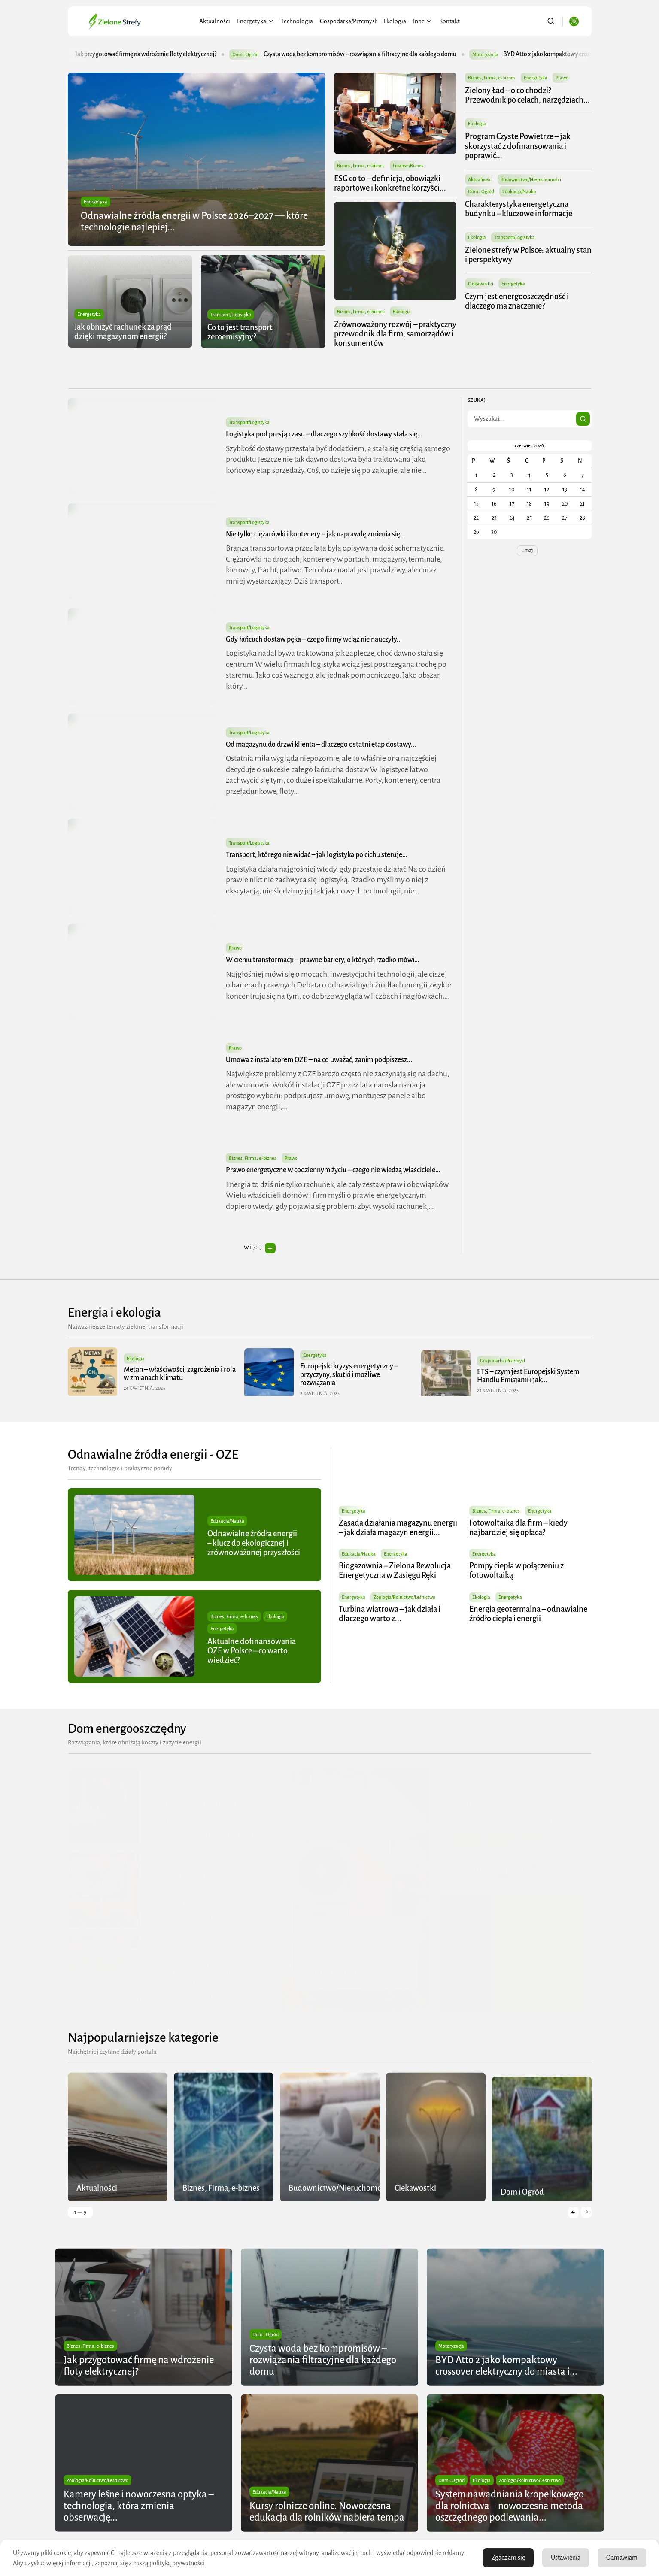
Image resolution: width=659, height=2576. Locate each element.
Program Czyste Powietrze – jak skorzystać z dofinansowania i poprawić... (518, 146)
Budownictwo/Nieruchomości (531, 179)
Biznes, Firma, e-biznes (361, 165)
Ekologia (394, 21)
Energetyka (255, 21)
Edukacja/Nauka (520, 191)
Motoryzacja (504, 54)
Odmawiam (622, 2557)
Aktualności (214, 21)
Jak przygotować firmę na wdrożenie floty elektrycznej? (164, 54)
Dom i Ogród (264, 54)
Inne (422, 21)
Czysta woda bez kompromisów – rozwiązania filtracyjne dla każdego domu (378, 54)
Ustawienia (565, 2557)
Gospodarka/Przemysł (348, 21)
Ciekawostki (481, 283)
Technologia (297, 21)
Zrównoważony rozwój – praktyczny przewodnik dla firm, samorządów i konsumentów (395, 334)
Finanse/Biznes (408, 165)
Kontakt (449, 21)
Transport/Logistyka (230, 314)
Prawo (562, 77)
